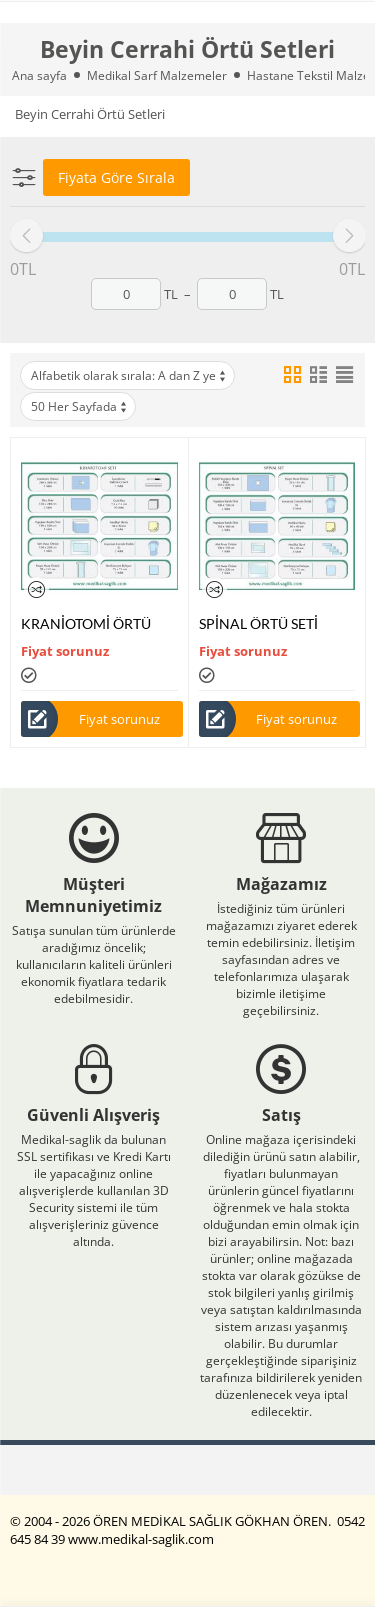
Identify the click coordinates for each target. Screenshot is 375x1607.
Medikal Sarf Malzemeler (157, 75)
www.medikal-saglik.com (141, 1539)
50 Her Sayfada (80, 406)
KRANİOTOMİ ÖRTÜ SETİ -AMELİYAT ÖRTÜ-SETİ (95, 623)
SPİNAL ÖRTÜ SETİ (258, 623)
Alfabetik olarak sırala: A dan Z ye (129, 375)
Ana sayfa (39, 75)
